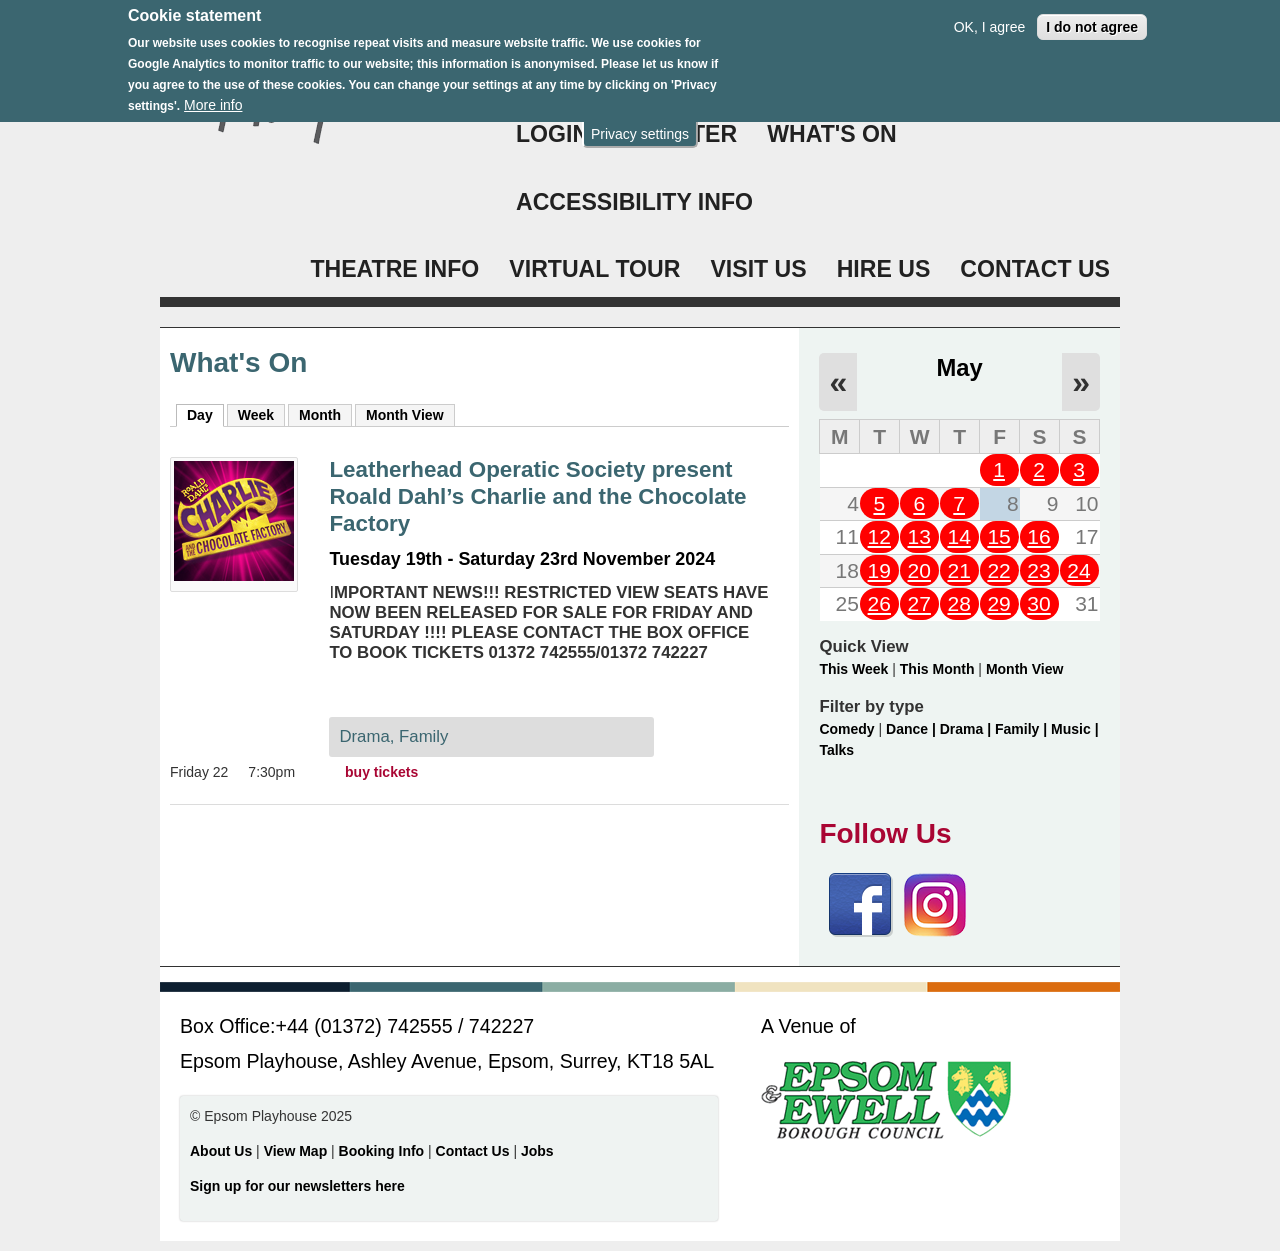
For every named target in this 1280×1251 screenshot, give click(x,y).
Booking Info (382, 1151)
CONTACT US (1035, 269)
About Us (221, 1151)
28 (958, 603)
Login (552, 134)
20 (919, 570)
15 (998, 536)
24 (1078, 570)
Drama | (967, 729)
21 (958, 570)
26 (879, 603)
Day (205, 414)
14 (958, 536)
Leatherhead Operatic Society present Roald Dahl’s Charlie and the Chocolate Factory (537, 496)
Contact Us (475, 1151)
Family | (1023, 729)
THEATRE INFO (394, 269)
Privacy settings (640, 129)
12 (879, 536)
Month (320, 415)
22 (998, 570)
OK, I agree (990, 22)
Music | (1074, 729)
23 (1038, 570)
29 (998, 603)
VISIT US (758, 269)
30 (1038, 603)
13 (919, 536)
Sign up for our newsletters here (297, 1186)
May (960, 367)
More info (213, 101)
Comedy (846, 729)
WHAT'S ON (832, 134)
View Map (297, 1151)
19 (879, 570)
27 (919, 603)
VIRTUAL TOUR (594, 269)
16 (1038, 536)
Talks (836, 750)
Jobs (537, 1151)
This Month (937, 669)
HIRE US (884, 269)
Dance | (913, 729)
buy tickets (381, 772)
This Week (853, 669)
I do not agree (1092, 22)
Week (256, 415)
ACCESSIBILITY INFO (634, 202)
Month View (405, 415)
